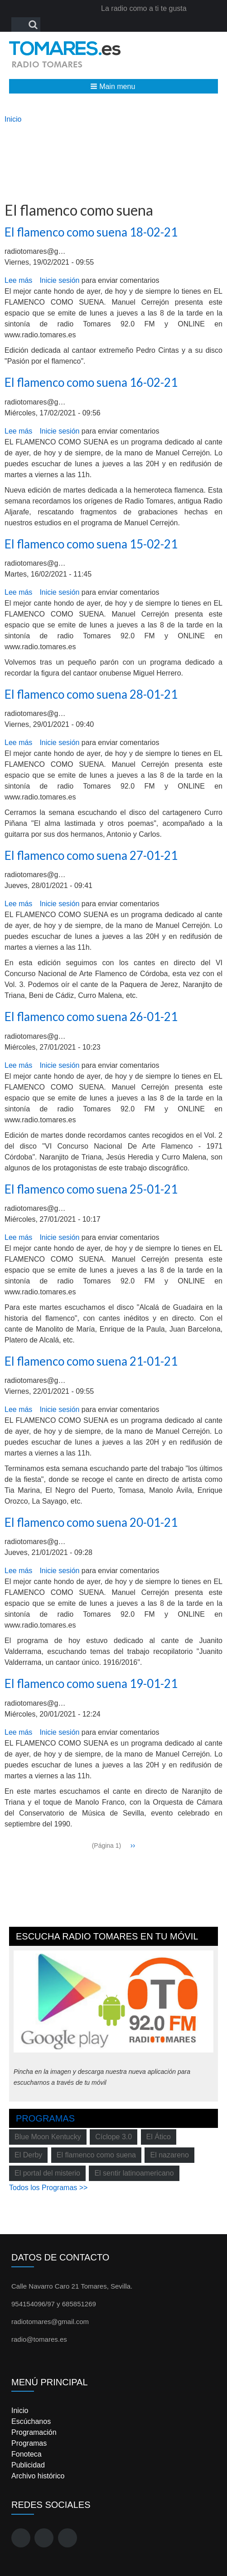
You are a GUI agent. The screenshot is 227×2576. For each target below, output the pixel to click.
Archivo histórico (37, 2476)
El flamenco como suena (96, 2155)
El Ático (158, 2137)
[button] (113, 86)
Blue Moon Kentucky (47, 2137)
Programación (34, 2432)
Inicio (13, 119)
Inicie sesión (59, 280)
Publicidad (28, 2465)
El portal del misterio (47, 2173)
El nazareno (169, 2155)
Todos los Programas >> (48, 2187)
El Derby (28, 2155)
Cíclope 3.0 (113, 2137)
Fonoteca (26, 2454)
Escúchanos (31, 2421)
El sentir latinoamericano (134, 2173)
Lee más (18, 280)
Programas (45, 2118)
